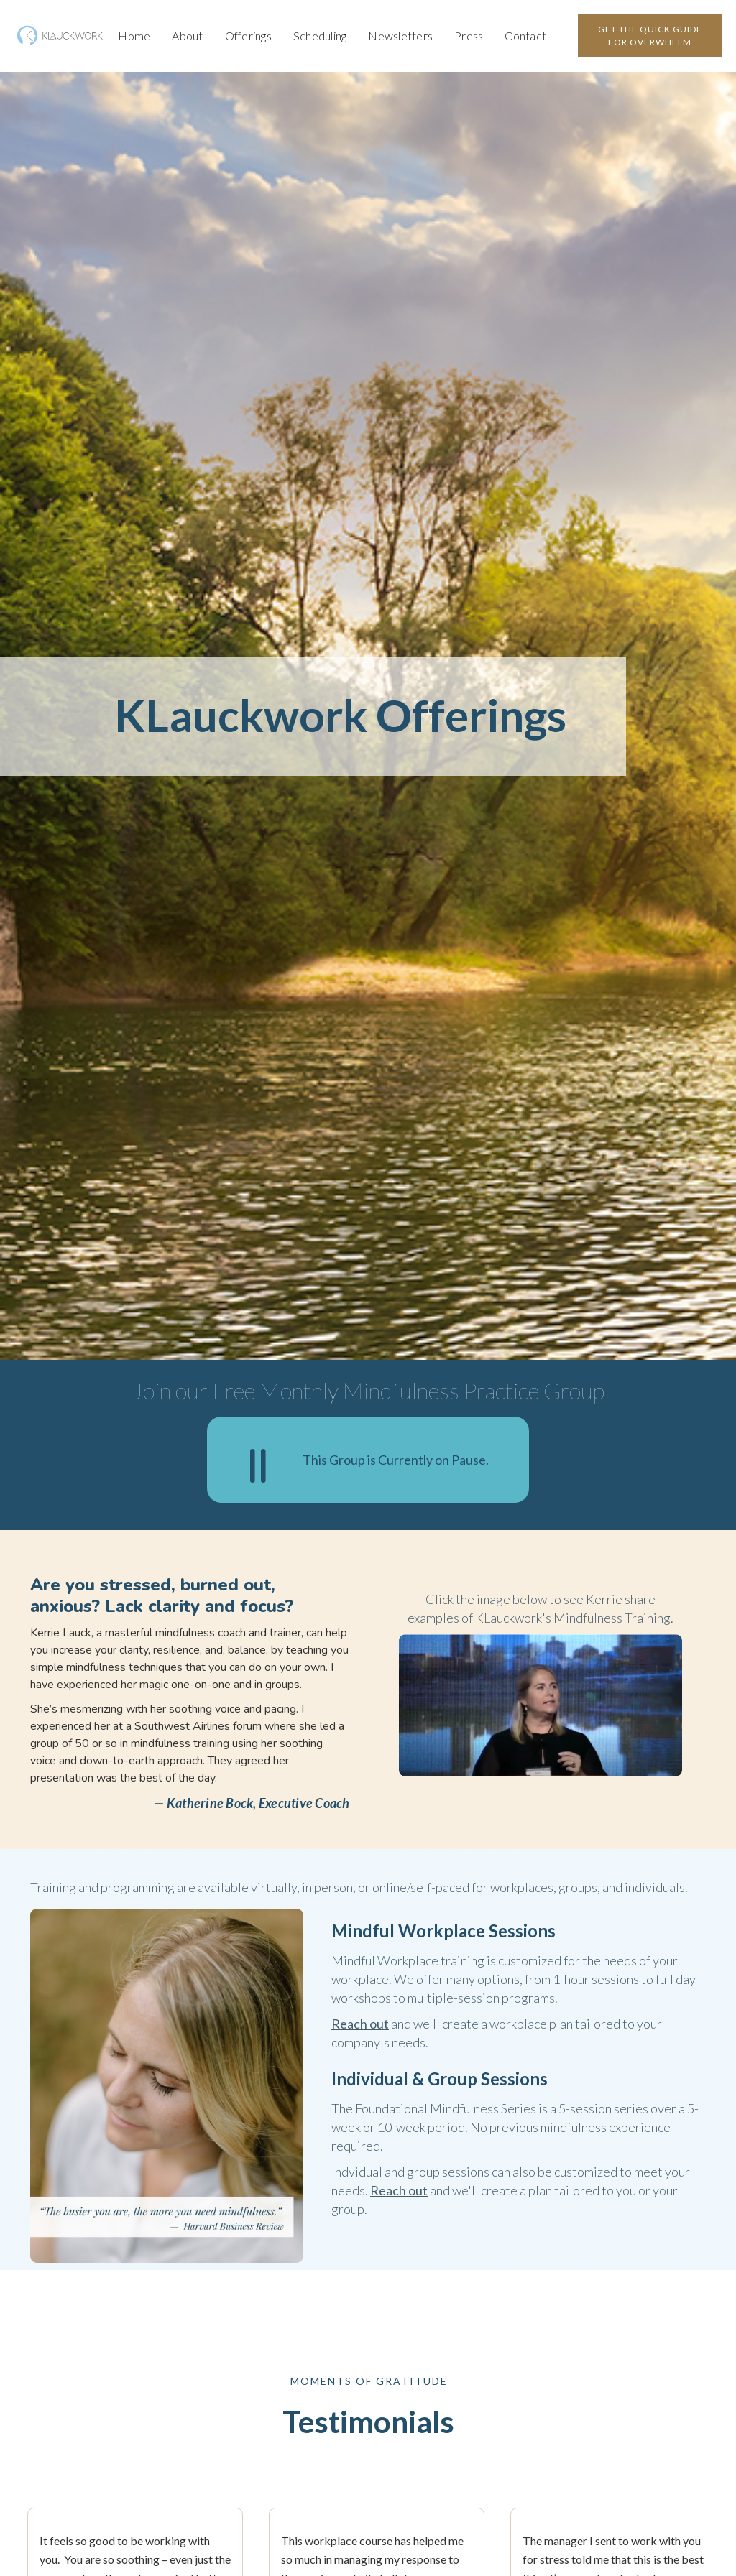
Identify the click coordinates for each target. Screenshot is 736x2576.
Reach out (360, 2023)
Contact (525, 35)
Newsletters (400, 35)
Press (468, 35)
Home (134, 35)
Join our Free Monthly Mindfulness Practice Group (368, 1390)
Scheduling (320, 35)
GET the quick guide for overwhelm (650, 35)
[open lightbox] (541, 1705)
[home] (60, 36)
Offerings (248, 35)
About (187, 35)
